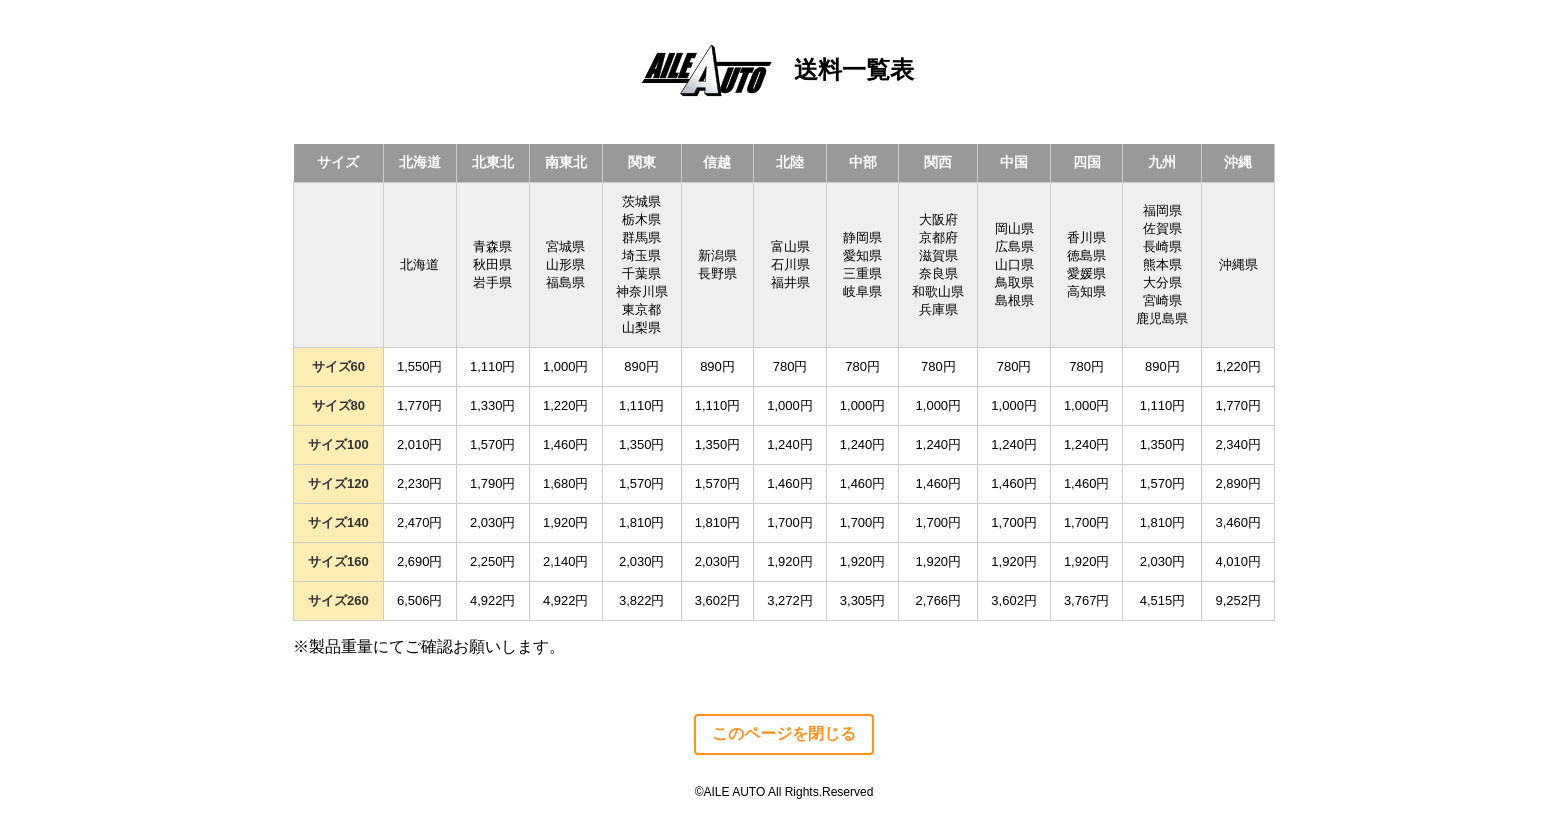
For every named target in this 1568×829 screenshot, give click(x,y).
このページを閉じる (784, 733)
